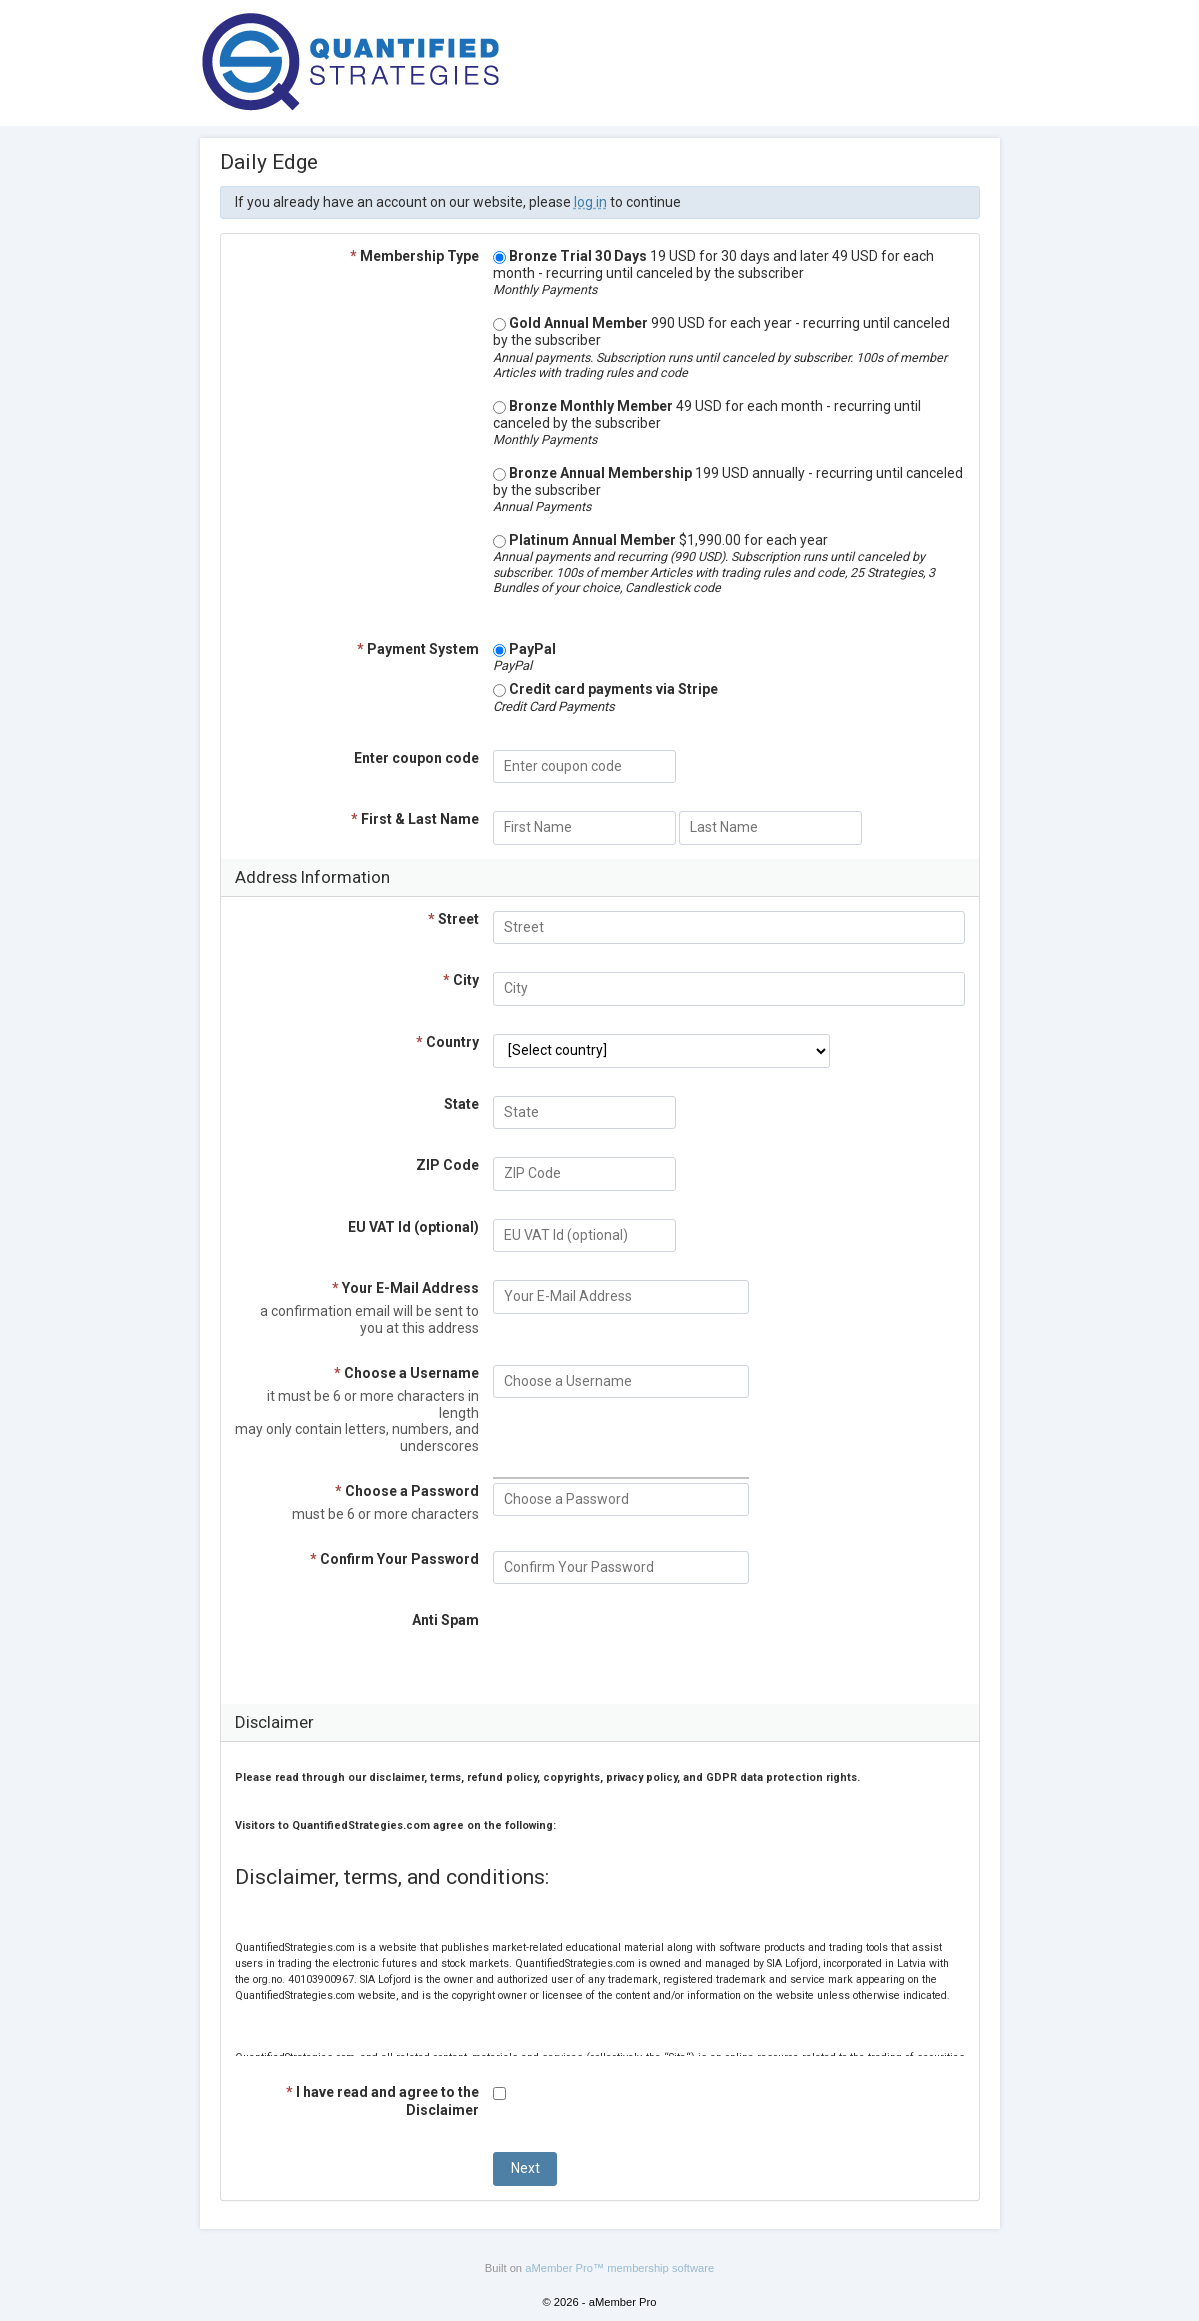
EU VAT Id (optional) (413, 1227)
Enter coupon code (416, 758)
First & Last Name (415, 819)
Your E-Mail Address (405, 1288)
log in (590, 202)
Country (447, 1042)
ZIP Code (447, 1165)
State (461, 1104)
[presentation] (645, 1651)
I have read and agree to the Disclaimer (382, 2100)
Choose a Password (407, 1491)
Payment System (418, 649)
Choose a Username (406, 1373)
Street (453, 919)
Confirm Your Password (394, 1559)
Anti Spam (445, 1620)
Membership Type (414, 256)
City (461, 980)
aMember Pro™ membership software (619, 2268)
